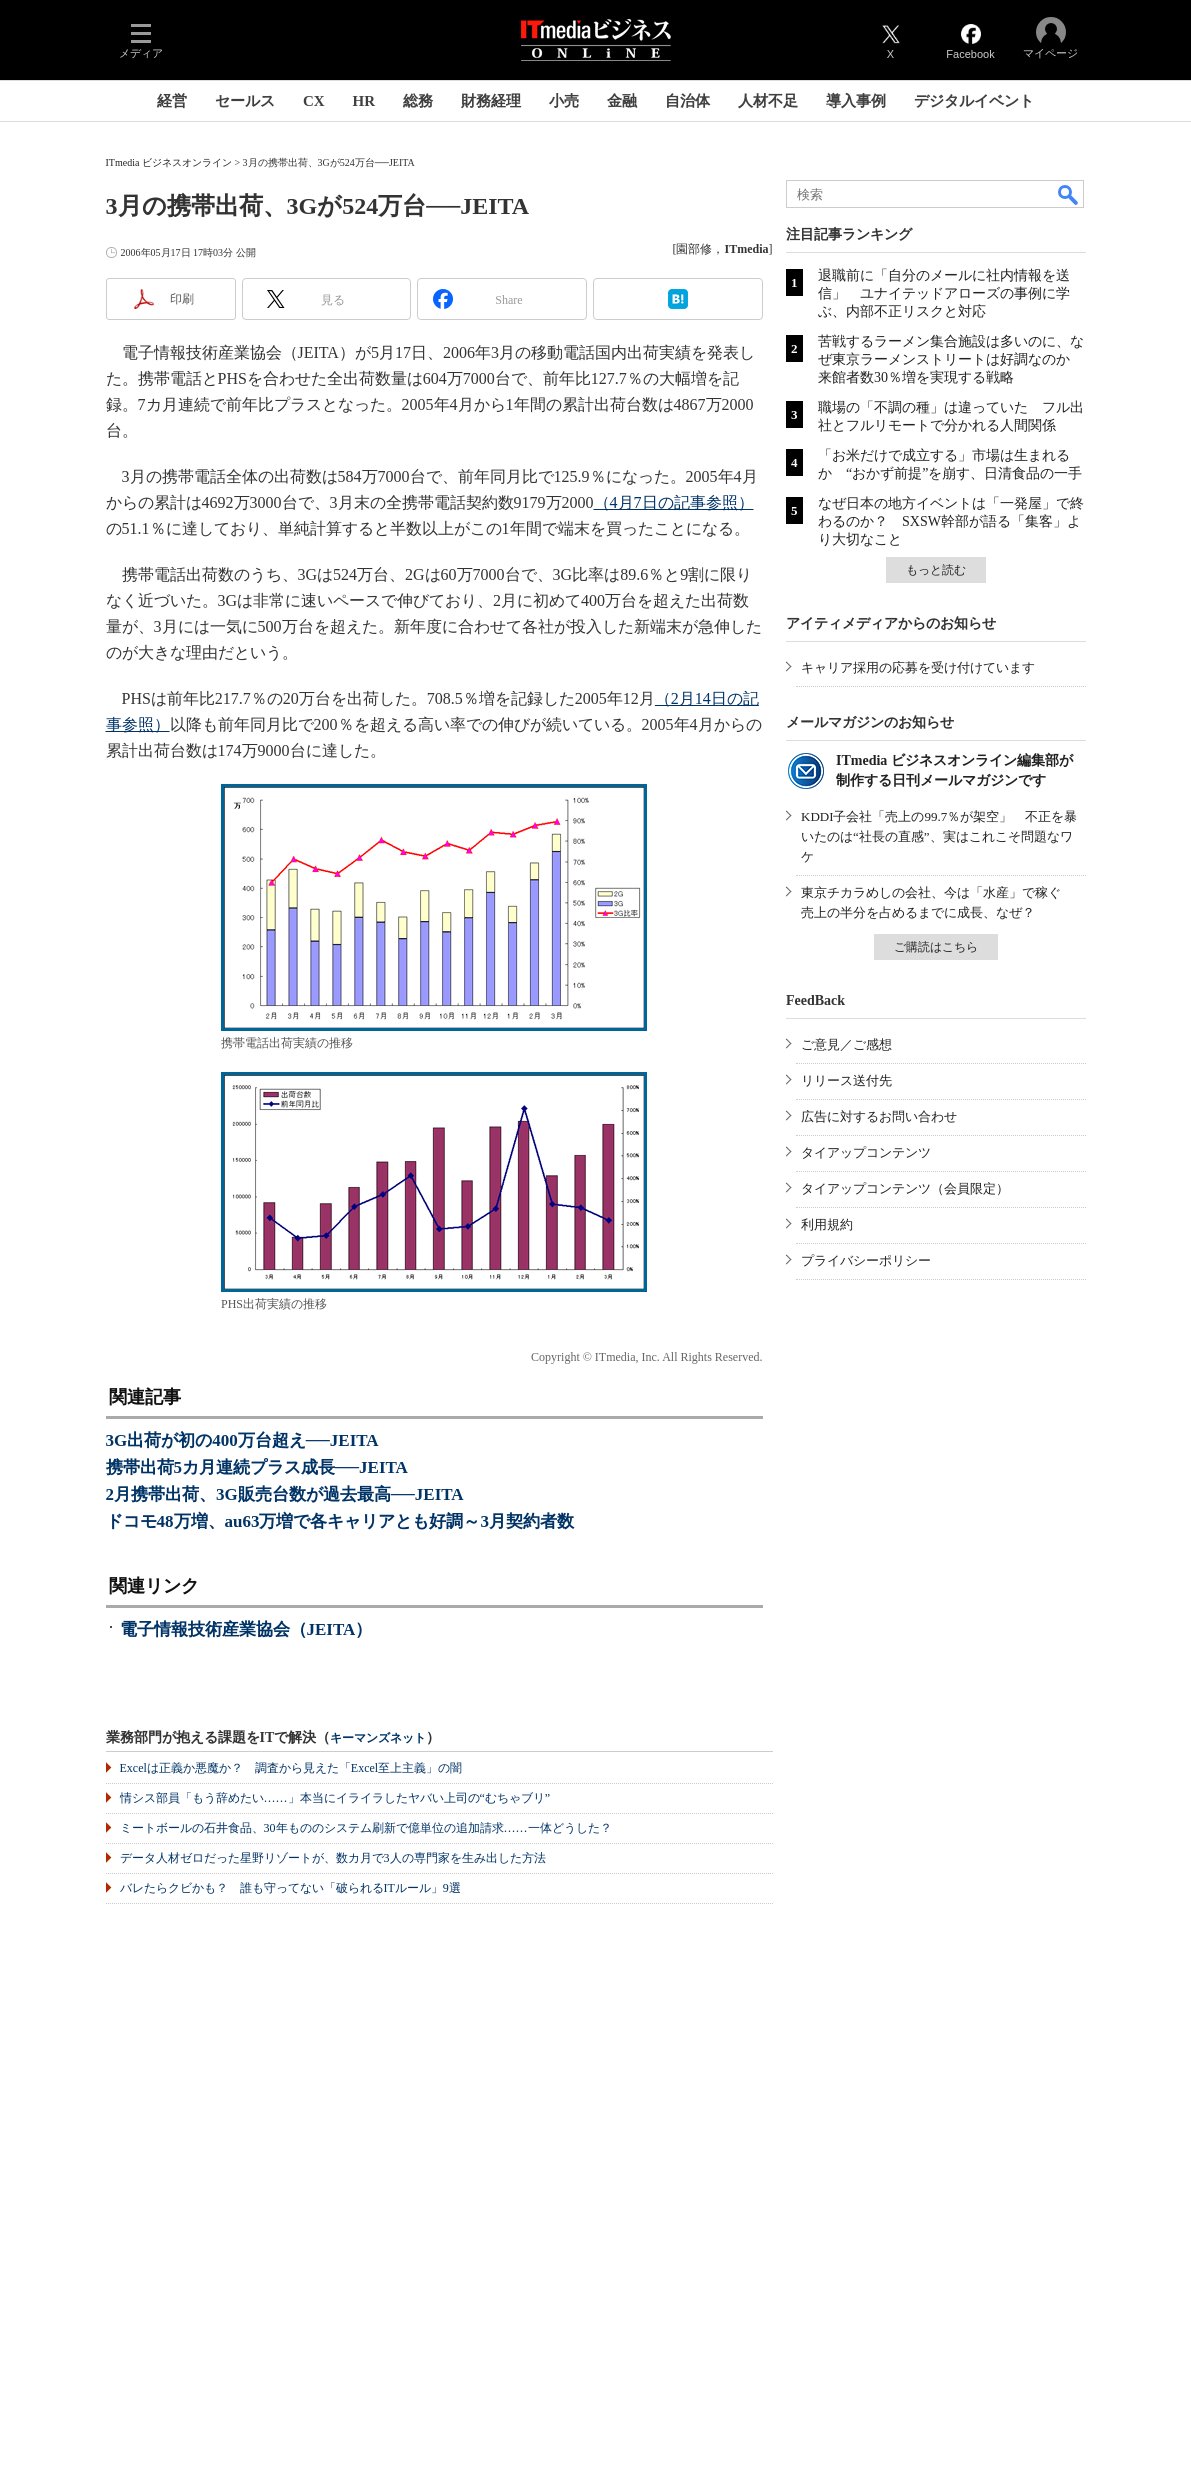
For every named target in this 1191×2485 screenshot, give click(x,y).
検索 (1069, 194)
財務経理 (491, 101)
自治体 (687, 101)
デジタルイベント (974, 101)
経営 (172, 101)
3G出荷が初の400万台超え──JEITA (242, 1440)
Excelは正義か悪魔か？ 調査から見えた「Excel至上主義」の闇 (291, 1768)
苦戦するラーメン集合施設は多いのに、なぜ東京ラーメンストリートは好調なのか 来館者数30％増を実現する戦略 (951, 359)
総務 (418, 101)
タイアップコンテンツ (866, 1152)
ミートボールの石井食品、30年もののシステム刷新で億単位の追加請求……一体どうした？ (366, 1828)
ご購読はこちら (936, 947)
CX (314, 101)
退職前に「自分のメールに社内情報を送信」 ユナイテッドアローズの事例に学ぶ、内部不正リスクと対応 (944, 293)
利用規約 (827, 1224)
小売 (564, 101)
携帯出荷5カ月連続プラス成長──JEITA (257, 1467)
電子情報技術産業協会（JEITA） (246, 1629)
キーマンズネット (378, 1738)
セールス (245, 101)
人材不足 (768, 101)
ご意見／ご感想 (846, 1044)
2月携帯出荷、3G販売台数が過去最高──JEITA (285, 1494)
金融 (622, 101)
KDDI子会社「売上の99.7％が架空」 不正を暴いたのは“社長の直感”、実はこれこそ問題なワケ (939, 836)
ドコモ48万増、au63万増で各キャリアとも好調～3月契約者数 (340, 1521)
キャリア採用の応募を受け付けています (918, 667)
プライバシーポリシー (866, 1260)
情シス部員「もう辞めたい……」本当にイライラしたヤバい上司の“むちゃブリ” (335, 1798)
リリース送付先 (846, 1080)
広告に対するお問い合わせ (879, 1116)
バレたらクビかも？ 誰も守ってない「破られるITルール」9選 (290, 1888)
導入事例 (856, 101)
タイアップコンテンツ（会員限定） (905, 1188)
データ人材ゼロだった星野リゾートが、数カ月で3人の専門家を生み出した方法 (333, 1858)
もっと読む (936, 570)
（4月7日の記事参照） (674, 502)
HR (364, 101)
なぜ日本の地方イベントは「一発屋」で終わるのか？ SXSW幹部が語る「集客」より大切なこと (951, 521)
